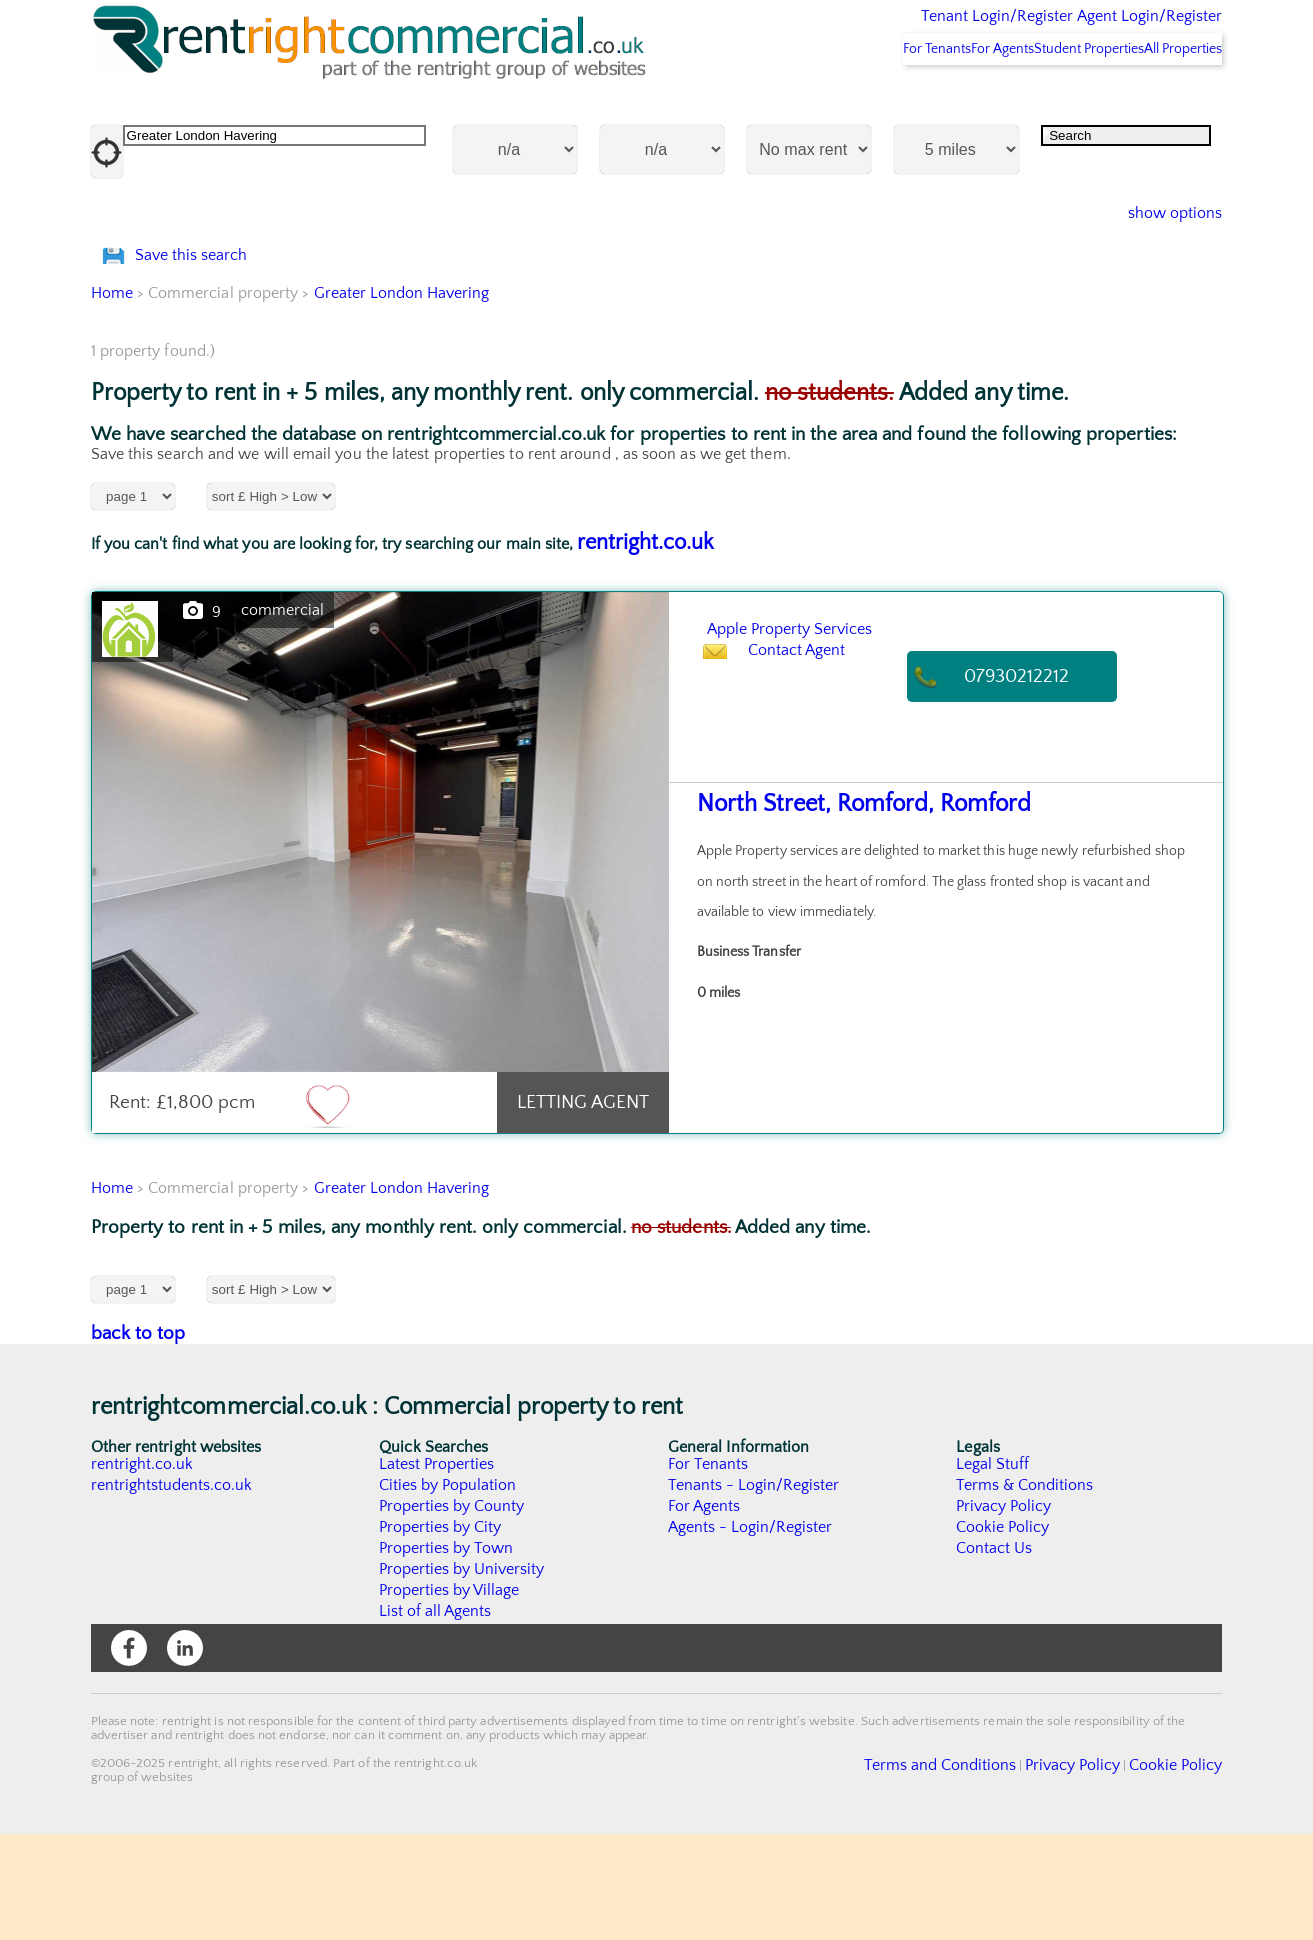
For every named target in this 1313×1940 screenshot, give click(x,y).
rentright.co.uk (645, 648)
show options (1159, 266)
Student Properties (1048, 101)
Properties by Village (450, 1696)
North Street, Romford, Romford (846, 910)
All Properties (1169, 101)
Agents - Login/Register (751, 1633)
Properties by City (440, 1633)
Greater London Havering (402, 399)
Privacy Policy (1004, 1612)
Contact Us (994, 1654)
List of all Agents (435, 1717)
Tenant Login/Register (904, 30)
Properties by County (452, 1612)
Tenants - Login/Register (754, 1591)
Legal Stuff (993, 1570)
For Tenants (844, 101)
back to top (138, 1439)
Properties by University (462, 1675)
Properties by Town (446, 1654)
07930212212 (1037, 782)
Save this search (210, 334)
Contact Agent (816, 782)
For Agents (936, 101)
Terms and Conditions (987, 1869)
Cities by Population (448, 1591)
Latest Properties (437, 1570)
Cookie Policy (1003, 1633)
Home (112, 399)
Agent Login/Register (1120, 30)
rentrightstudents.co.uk (172, 1591)
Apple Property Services (841, 732)
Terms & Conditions (1025, 1591)
